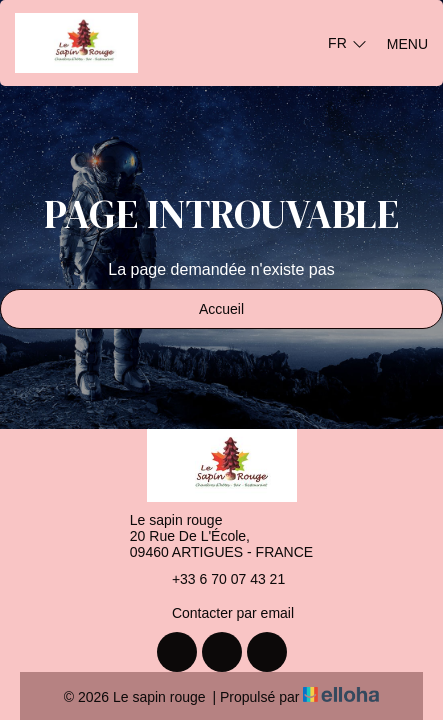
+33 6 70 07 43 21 (217, 579)
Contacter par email (221, 613)
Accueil (221, 309)
